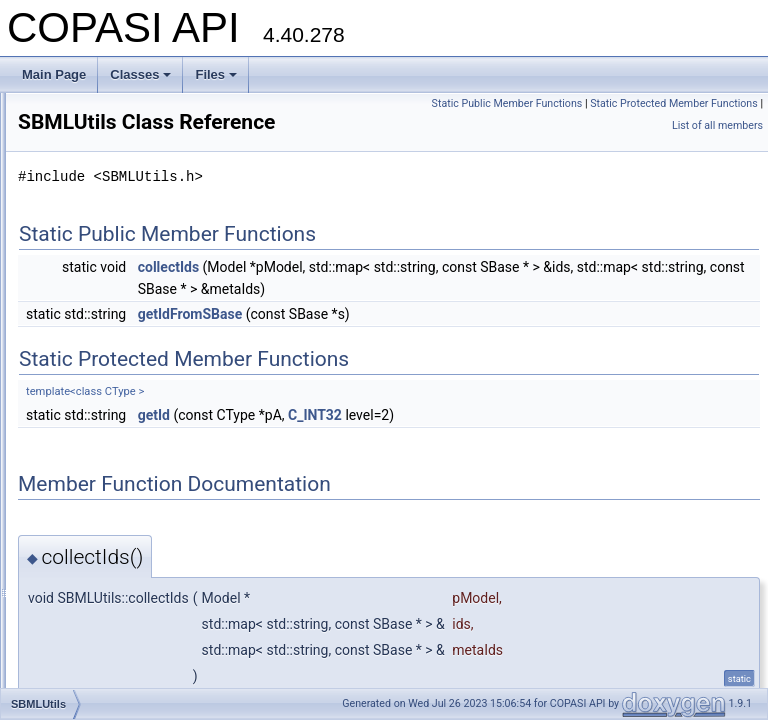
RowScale (93, 224)
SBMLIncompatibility (120, 290)
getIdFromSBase (440, 364)
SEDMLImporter (109, 444)
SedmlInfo (93, 488)
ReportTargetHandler (121, 158)
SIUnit (82, 554)
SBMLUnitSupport (114, 378)
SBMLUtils (94, 400)
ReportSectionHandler (125, 136)
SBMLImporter (104, 268)
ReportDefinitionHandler (130, 114)
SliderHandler (102, 576)
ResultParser (100, 202)
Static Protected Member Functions (674, 125)
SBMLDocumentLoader (128, 246)
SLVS (81, 598)
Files (216, 74)
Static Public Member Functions (682, 103)
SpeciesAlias (100, 664)
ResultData (95, 180)
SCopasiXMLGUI (111, 422)
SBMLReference (110, 356)
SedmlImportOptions (120, 466)
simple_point (99, 532)
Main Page (54, 74)
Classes (140, 74)
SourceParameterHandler (134, 642)
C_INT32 (565, 465)
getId (404, 465)
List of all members (717, 147)
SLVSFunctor (101, 620)
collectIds (418, 295)
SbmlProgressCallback (126, 334)
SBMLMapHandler (115, 312)
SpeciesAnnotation (116, 686)
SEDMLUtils (98, 510)
